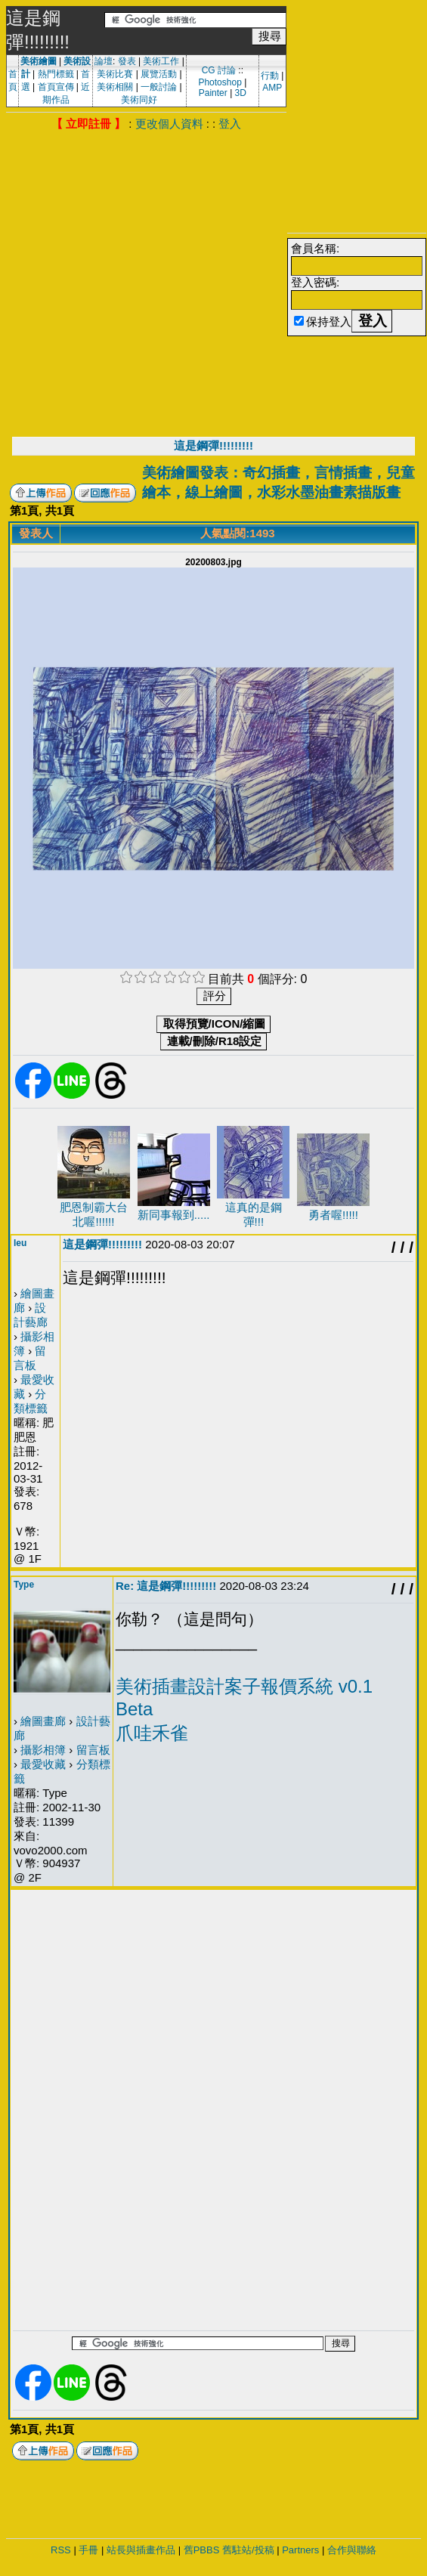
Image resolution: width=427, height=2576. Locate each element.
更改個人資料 (169, 123)
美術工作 (161, 61)
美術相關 (115, 87)
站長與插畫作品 (141, 2550)
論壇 (103, 61)
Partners (300, 2550)
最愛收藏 (43, 1764)
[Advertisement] (143, 282)
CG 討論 (219, 70)
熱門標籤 (56, 74)
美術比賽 (115, 74)
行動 (270, 75)
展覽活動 (159, 74)
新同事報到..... (174, 1214)
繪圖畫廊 (43, 1721)
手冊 (88, 2550)
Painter (213, 93)
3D (240, 93)
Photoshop (219, 82)
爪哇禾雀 (152, 1733)
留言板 (93, 1749)
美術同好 (139, 99)
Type (24, 1584)
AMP (272, 87)
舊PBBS (202, 2550)
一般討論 (159, 87)
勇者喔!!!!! (333, 1214)
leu (20, 1243)
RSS (61, 2550)
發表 (127, 61)
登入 (229, 123)
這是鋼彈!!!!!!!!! (213, 445)
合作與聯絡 (351, 2550)
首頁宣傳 (56, 87)
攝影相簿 (43, 1749)
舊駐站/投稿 (248, 2550)
